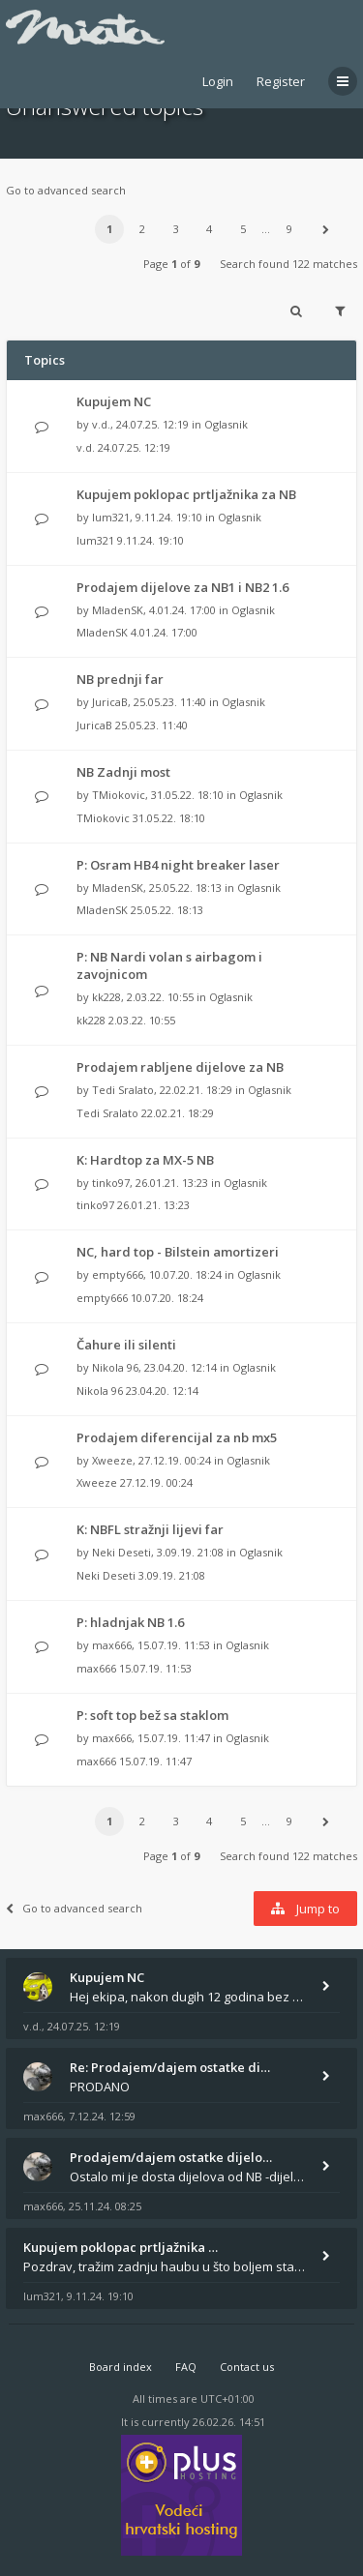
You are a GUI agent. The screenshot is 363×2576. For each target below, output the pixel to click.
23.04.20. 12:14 (162, 1390)
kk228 (106, 997)
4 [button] (209, 229)
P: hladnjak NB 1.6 (130, 1622)
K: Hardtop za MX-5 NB (145, 1160)
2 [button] (142, 229)
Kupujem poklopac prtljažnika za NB (186, 494)
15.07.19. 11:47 (155, 1761)
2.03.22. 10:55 (141, 1020)
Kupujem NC (113, 401)
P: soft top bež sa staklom (152, 1715)
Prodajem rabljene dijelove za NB (180, 1067)
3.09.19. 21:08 (171, 1575)
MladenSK (117, 610)
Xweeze (112, 1460)
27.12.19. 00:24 (156, 1482)
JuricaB (110, 702)
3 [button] (176, 229)
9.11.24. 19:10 (150, 540)
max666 (112, 1645)
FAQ (186, 2366)
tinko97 (111, 1182)
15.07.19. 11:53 (155, 1668)
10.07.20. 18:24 (167, 1297)
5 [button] (243, 229)
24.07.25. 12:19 (134, 447)
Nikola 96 (115, 1367)
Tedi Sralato (123, 1089)
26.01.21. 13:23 (153, 1205)
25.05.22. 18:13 (167, 910)
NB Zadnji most (123, 772)
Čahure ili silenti (126, 1344)
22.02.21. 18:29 (177, 1113)
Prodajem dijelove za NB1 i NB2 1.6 (182, 587)
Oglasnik (226, 424)
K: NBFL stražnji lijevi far (150, 1529)
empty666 (117, 1274)
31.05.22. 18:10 (169, 818)
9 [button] (289, 229)
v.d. (101, 424)
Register (281, 81)
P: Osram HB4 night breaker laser (178, 864)
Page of (171, 263)
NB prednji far (120, 679)
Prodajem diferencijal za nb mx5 (176, 1437)
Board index (120, 2366)
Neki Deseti (121, 1552)
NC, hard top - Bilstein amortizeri (177, 1251)
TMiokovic (118, 794)
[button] (325, 229)
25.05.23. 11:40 (151, 725)
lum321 (111, 517)
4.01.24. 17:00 (164, 632)
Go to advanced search (66, 190)
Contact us (247, 2366)
